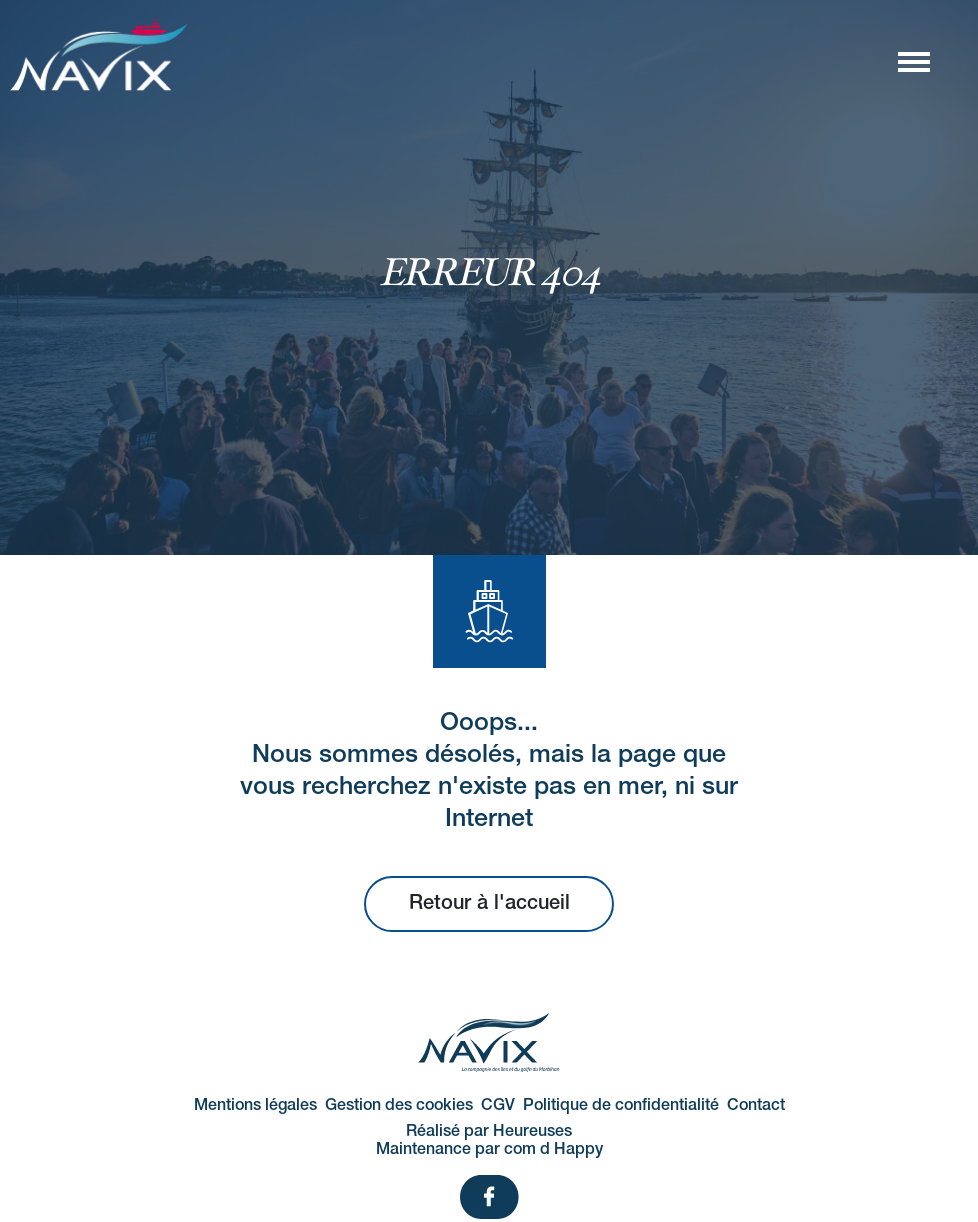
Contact (756, 1106)
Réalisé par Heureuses (489, 1132)
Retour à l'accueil (489, 904)
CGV (498, 1106)
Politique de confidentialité (621, 1106)
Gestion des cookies (399, 1106)
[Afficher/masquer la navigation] (913, 61)
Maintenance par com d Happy (489, 1150)
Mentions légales (255, 1106)
